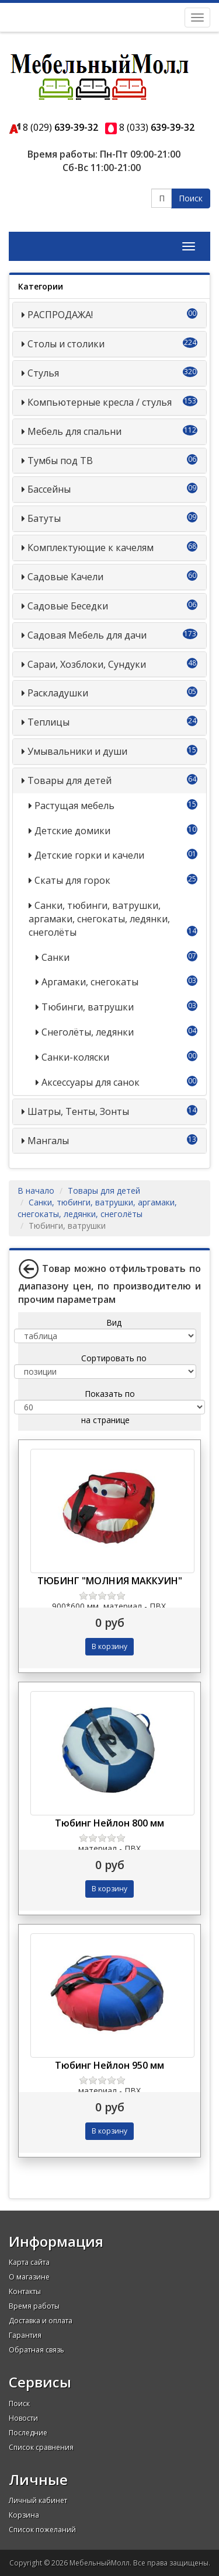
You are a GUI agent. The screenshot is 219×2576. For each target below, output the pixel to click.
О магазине (29, 2277)
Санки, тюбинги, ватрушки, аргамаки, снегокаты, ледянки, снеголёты (99, 919)
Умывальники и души (77, 751)
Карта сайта (29, 2262)
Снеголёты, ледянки (87, 1032)
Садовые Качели (65, 576)
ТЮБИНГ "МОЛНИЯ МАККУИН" (109, 1580)
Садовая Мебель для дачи (87, 635)
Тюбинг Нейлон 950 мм (109, 2065)
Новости (23, 2418)
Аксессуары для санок (90, 1082)
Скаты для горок (72, 880)
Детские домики (72, 830)
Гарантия (25, 2335)
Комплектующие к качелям (90, 547)
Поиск (191, 198)
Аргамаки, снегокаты (89, 981)
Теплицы (48, 722)
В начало (36, 1190)
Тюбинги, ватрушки (87, 1007)
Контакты (25, 2291)
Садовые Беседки (67, 605)
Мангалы (48, 1140)
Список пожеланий (42, 2530)
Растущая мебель (74, 805)
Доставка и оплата (40, 2321)
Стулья (43, 373)
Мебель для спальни (74, 431)
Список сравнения (41, 2447)
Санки (55, 957)
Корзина (24, 2515)
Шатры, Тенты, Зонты (78, 1111)
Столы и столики (66, 343)
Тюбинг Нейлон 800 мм (109, 1823)
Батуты (44, 518)
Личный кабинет (38, 2500)
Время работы (34, 2306)
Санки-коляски (75, 1057)
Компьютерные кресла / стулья (99, 402)
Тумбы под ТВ (60, 460)
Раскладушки (57, 692)
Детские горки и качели (89, 855)
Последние (28, 2433)
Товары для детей (69, 780)
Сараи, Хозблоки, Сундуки (86, 664)
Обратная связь (36, 2350)
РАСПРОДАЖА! (60, 314)
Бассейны (49, 489)
